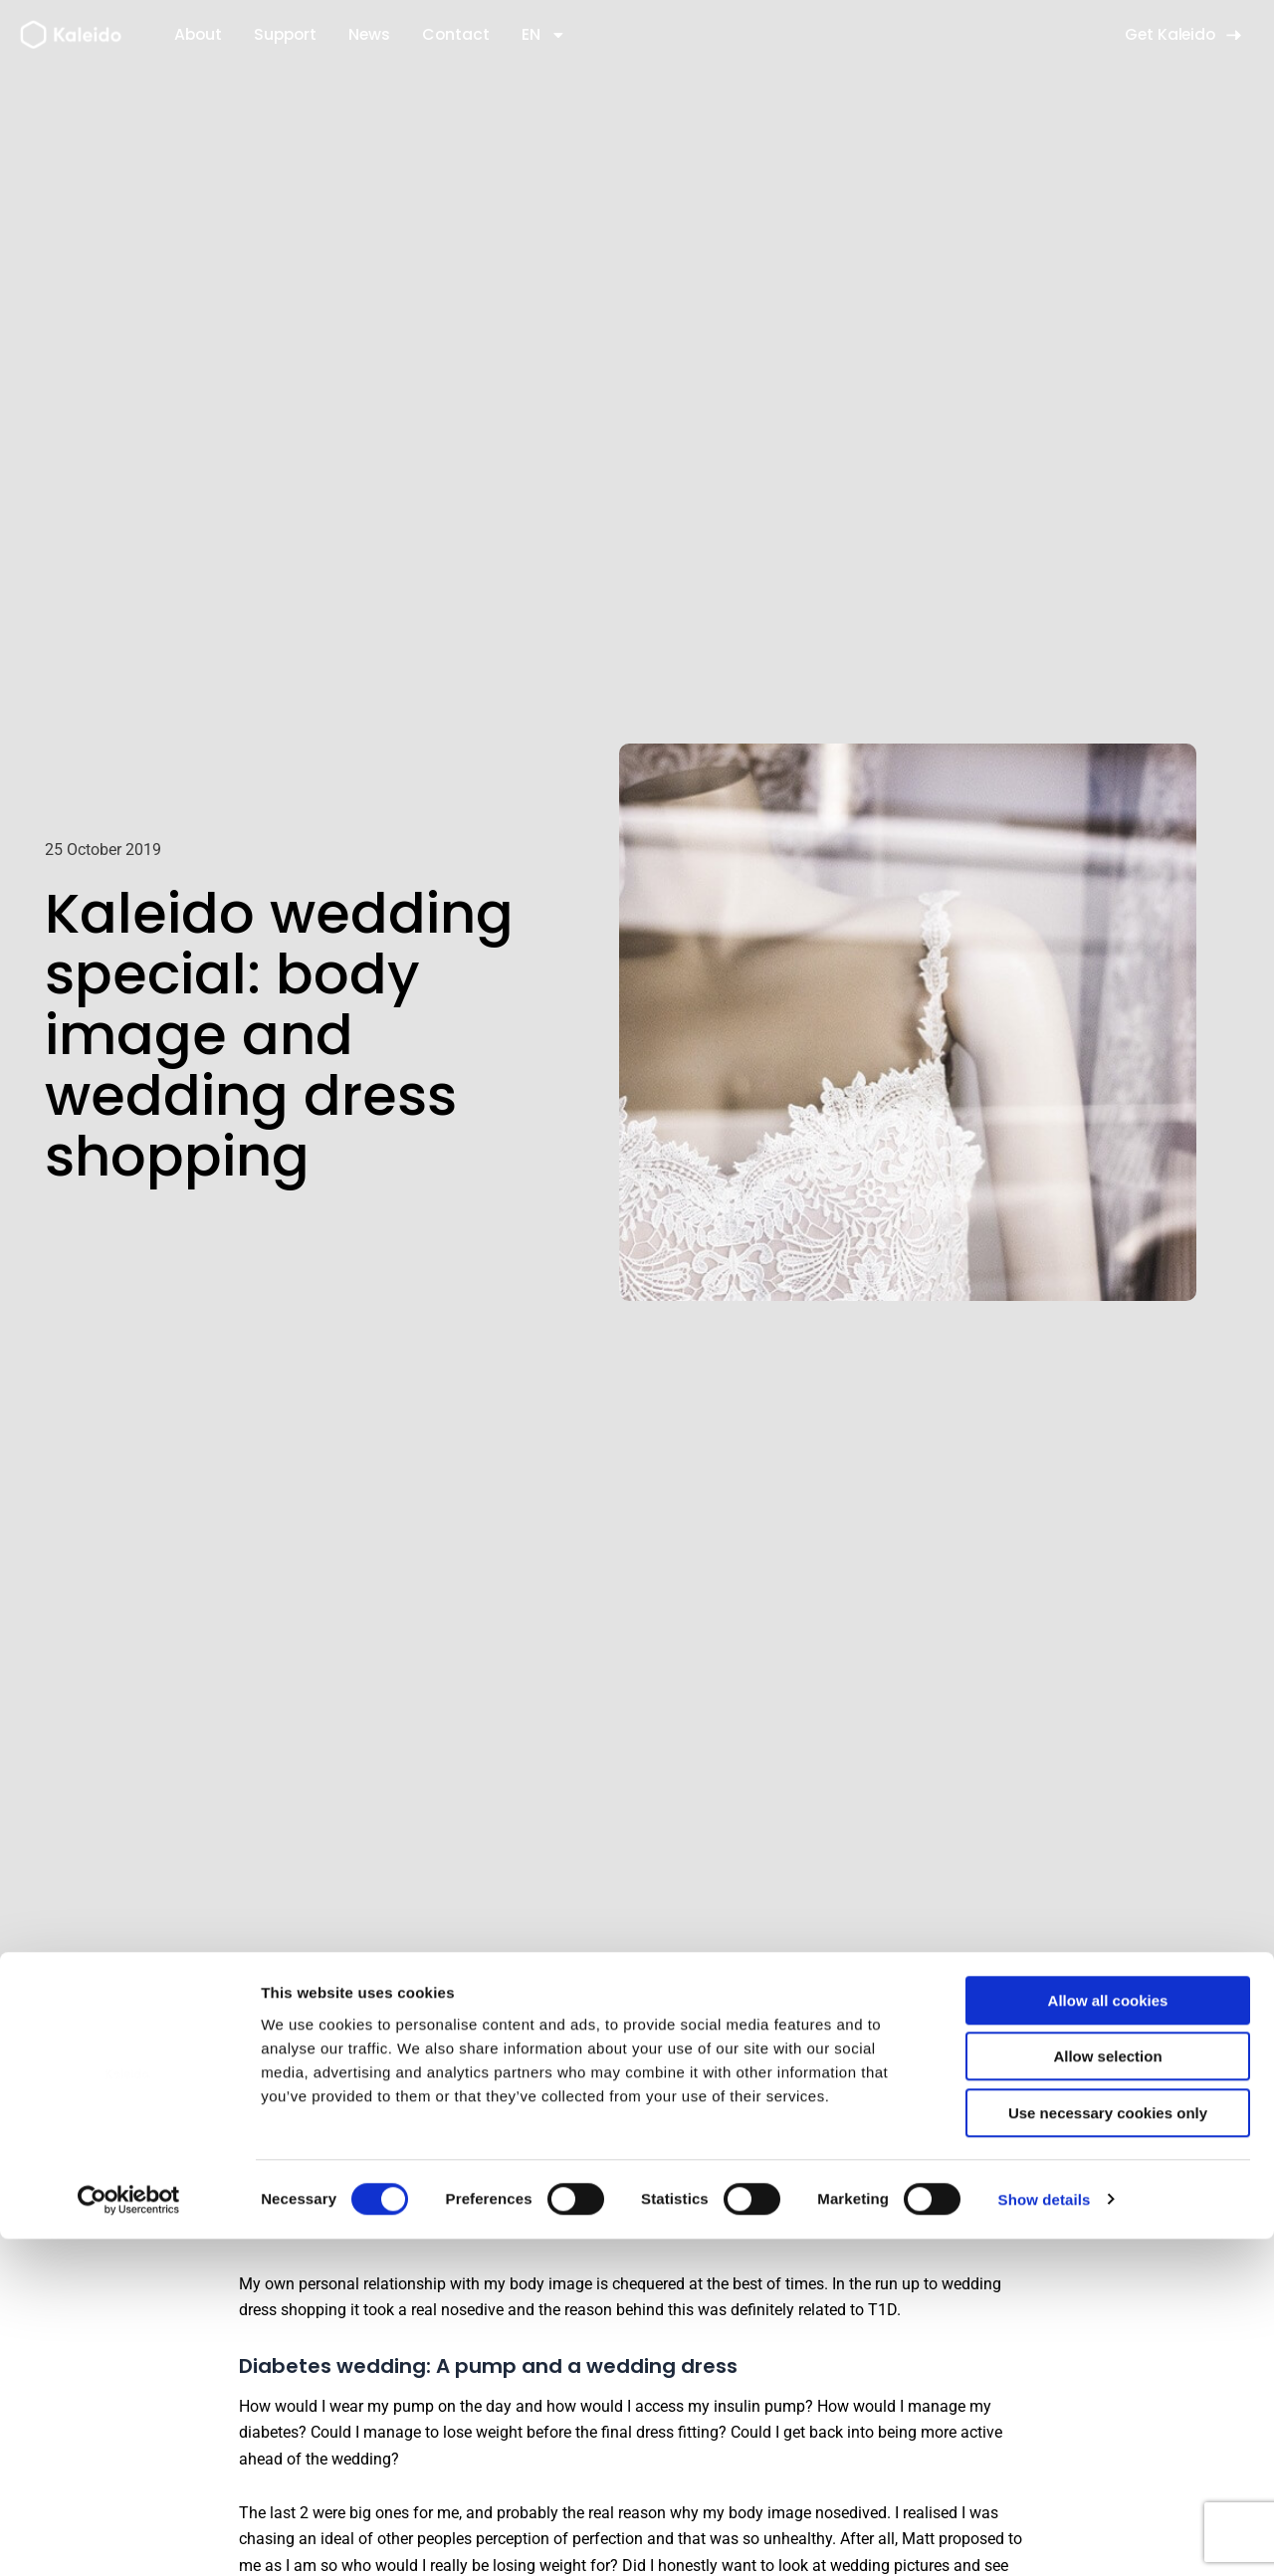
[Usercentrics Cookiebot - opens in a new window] (129, 2537)
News (369, 34)
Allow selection (1107, 2394)
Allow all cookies (1108, 2337)
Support (285, 34)
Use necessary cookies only (1107, 2450)
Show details (1044, 2536)
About (198, 34)
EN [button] (544, 35)
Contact (456, 34)
